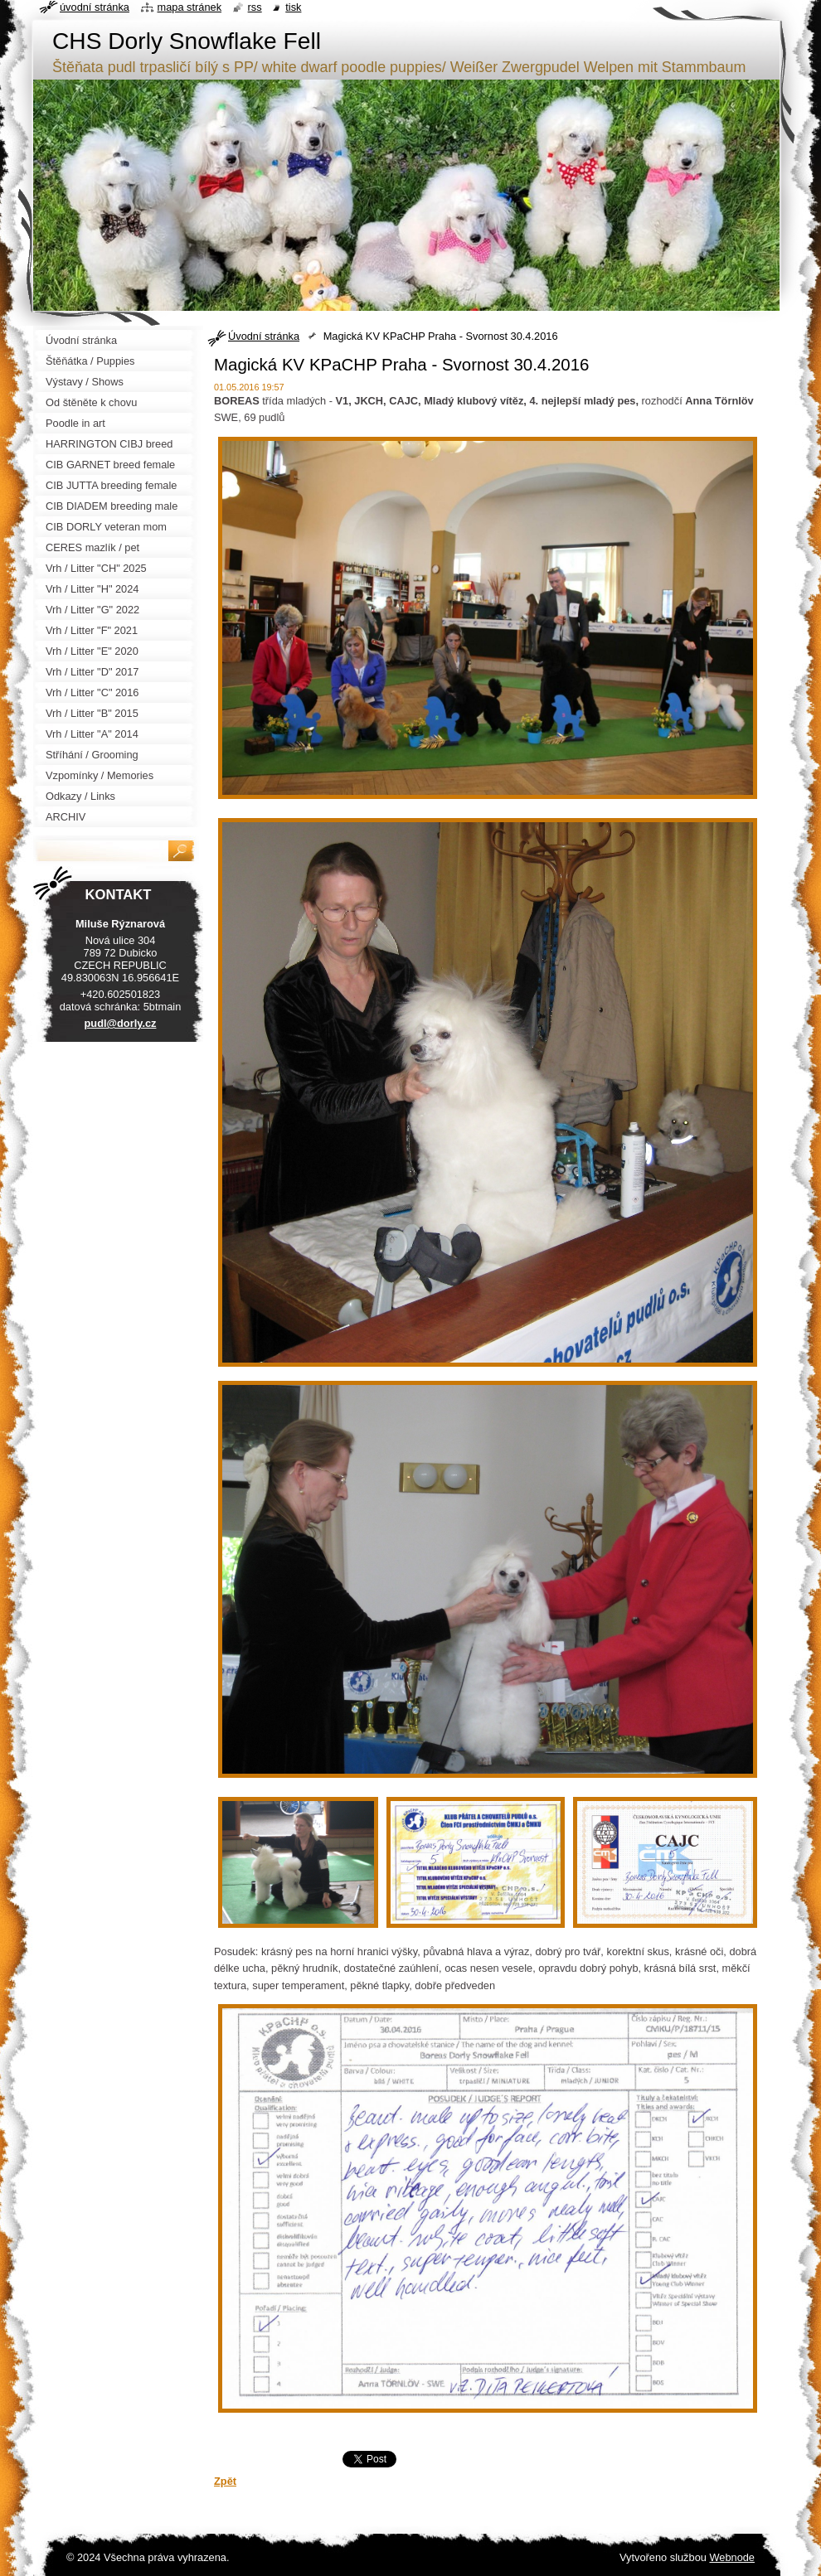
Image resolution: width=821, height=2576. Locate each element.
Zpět (225, 2481)
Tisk (293, 7)
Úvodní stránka (263, 336)
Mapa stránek (190, 7)
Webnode (732, 2557)
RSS (255, 7)
